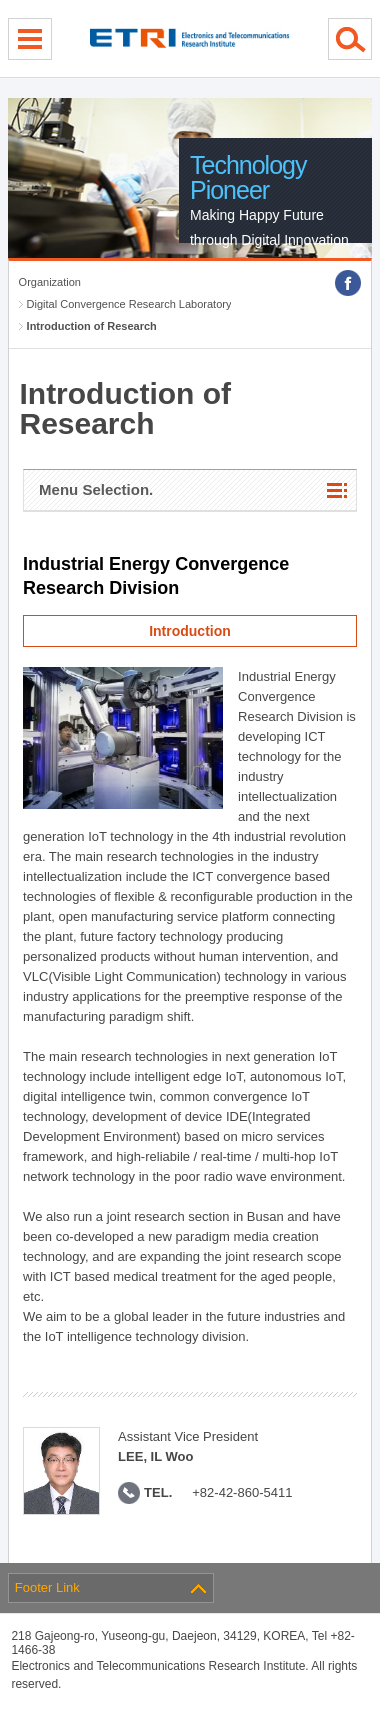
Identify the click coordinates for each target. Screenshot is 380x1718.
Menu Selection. (96, 489)
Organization (50, 282)
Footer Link (47, 1587)
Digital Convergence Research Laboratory (129, 304)
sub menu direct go (0, 0)
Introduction (190, 631)
